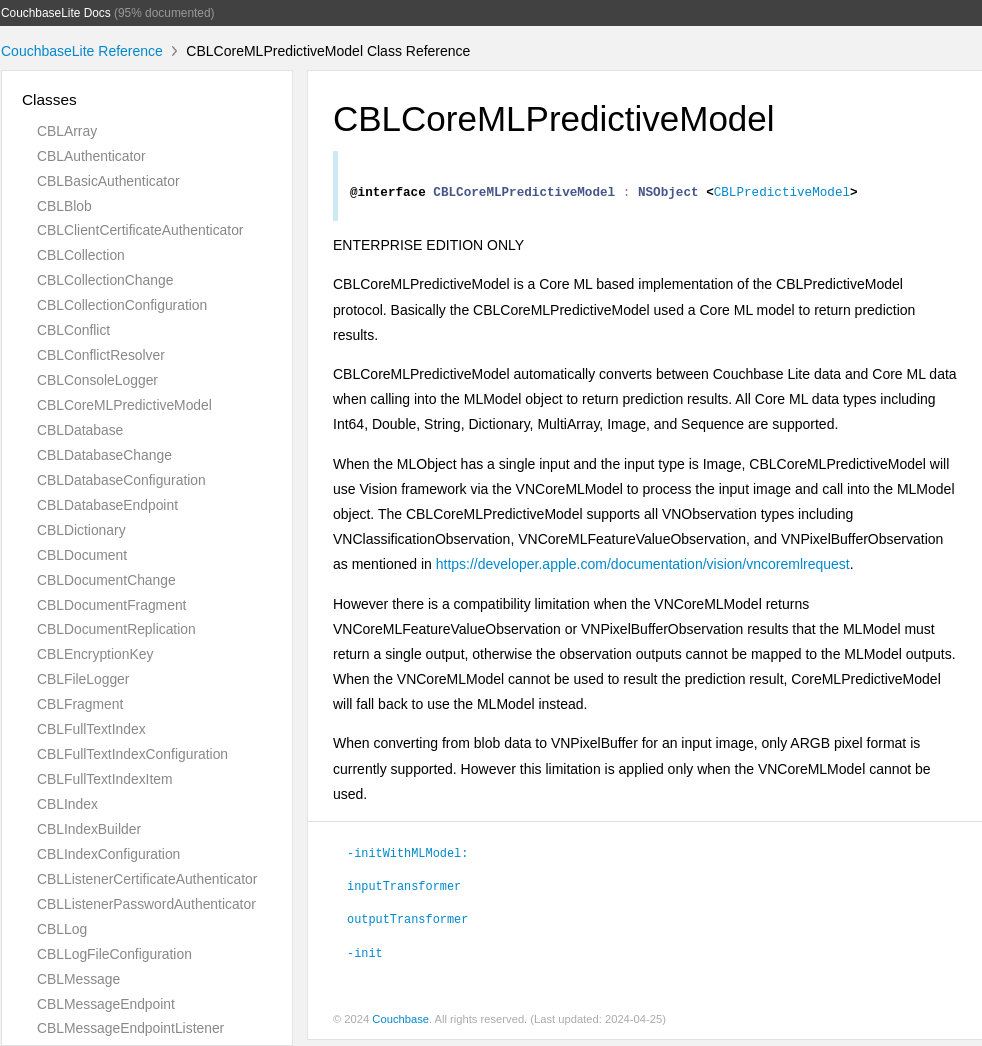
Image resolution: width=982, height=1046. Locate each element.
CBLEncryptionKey (95, 654)
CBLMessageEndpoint (106, 1004)
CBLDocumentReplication (116, 629)
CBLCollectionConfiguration (122, 305)
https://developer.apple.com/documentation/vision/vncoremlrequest (643, 570)
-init (365, 958)
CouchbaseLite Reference (82, 51)
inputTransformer (404, 891)
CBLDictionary (81, 530)
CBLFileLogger (83, 679)
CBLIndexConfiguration (108, 854)
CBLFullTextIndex (91, 729)
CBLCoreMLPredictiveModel (124, 405)
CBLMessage (78, 979)
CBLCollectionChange (105, 280)
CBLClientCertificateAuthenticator (140, 230)
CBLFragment (80, 704)
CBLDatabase (80, 430)
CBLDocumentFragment (111, 605)
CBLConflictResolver (101, 355)
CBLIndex (67, 804)
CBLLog (62, 929)
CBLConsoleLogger (97, 380)
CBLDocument (82, 555)
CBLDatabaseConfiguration (121, 480)
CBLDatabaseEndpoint (107, 505)
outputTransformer (407, 924)
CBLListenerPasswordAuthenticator (146, 904)
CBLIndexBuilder (89, 829)
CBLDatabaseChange (104, 455)
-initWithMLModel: (407, 858)
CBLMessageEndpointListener (130, 1028)
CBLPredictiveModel (782, 197)
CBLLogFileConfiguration (114, 954)
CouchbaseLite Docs (56, 13)
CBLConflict (73, 330)
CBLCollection (81, 255)
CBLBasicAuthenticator (108, 181)
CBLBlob (64, 206)
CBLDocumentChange (106, 580)
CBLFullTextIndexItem (105, 779)
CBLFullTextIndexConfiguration (132, 754)
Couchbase (400, 1025)
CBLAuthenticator (91, 156)
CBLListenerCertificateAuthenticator (147, 879)
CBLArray (67, 131)
